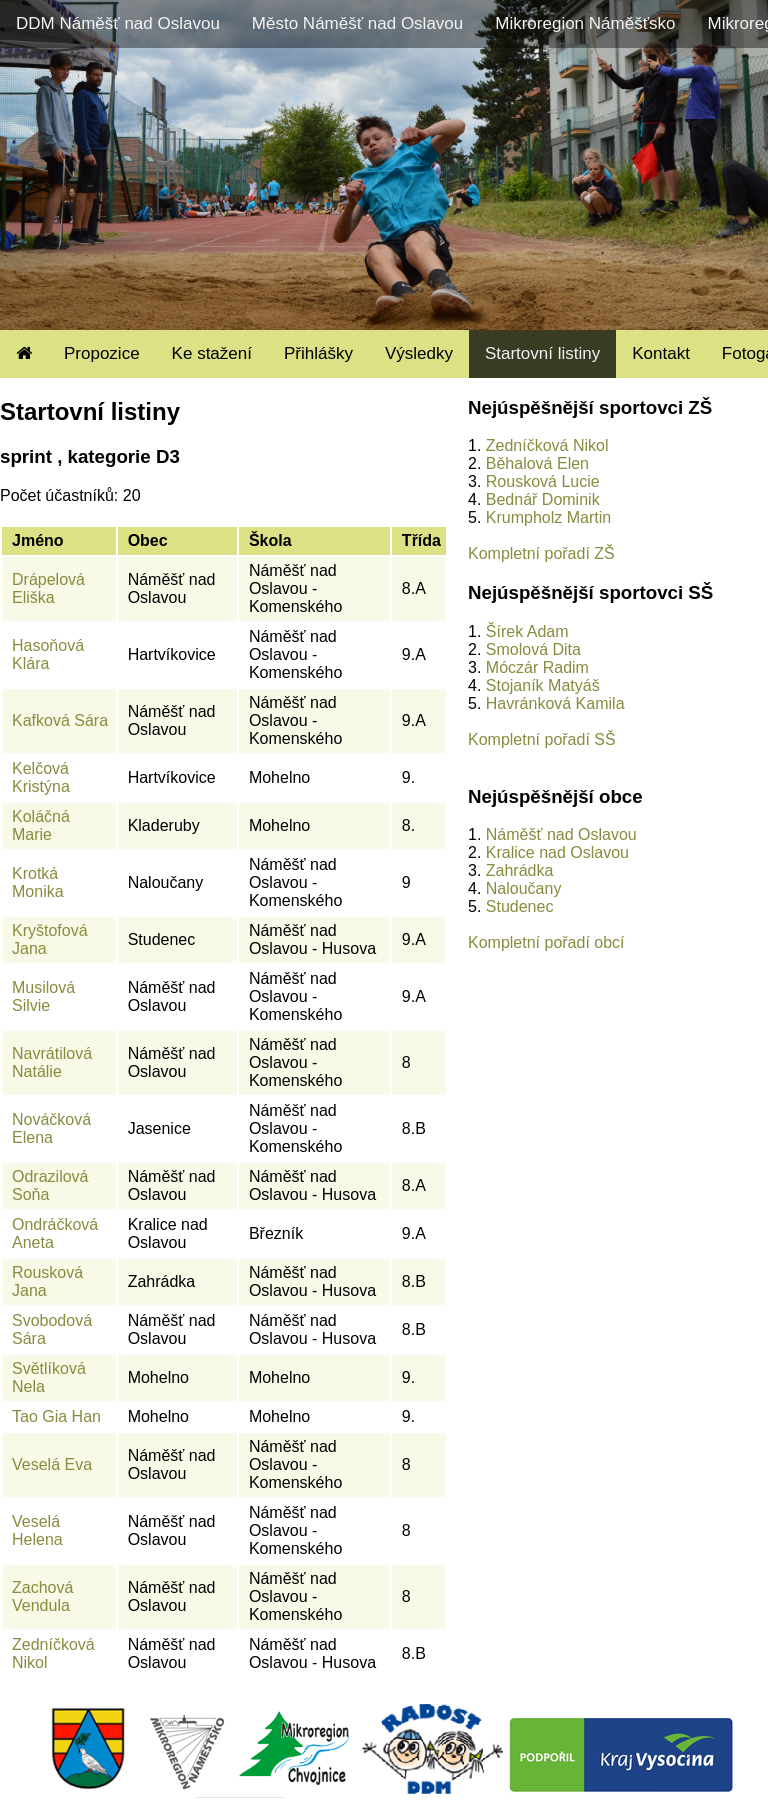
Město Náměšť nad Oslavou (357, 23)
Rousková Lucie (543, 481)
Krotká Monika (38, 882)
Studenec (520, 906)
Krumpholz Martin (548, 517)
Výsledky (419, 353)
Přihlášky (318, 353)
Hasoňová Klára (48, 654)
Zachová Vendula (42, 1596)
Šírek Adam (527, 631)
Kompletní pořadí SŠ (542, 739)
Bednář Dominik (543, 499)
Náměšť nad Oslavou (561, 834)
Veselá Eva (52, 1464)
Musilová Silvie (43, 996)
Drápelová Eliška (48, 588)
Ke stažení (212, 353)
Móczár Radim (537, 667)
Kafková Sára (60, 720)
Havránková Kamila (555, 703)
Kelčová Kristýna (41, 777)
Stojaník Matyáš (543, 685)
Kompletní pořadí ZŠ (541, 553)
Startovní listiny (542, 353)
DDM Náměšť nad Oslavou (118, 23)
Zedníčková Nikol (547, 445)
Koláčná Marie (41, 825)
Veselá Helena (37, 1530)
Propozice (102, 353)
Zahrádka (520, 870)
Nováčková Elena (51, 1128)
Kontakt (661, 353)
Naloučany (524, 888)
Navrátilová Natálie (52, 1062)
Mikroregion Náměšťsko (585, 23)
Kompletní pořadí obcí (546, 942)
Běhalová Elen (537, 463)
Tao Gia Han (56, 1416)
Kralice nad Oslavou (557, 852)
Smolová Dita (533, 649)
